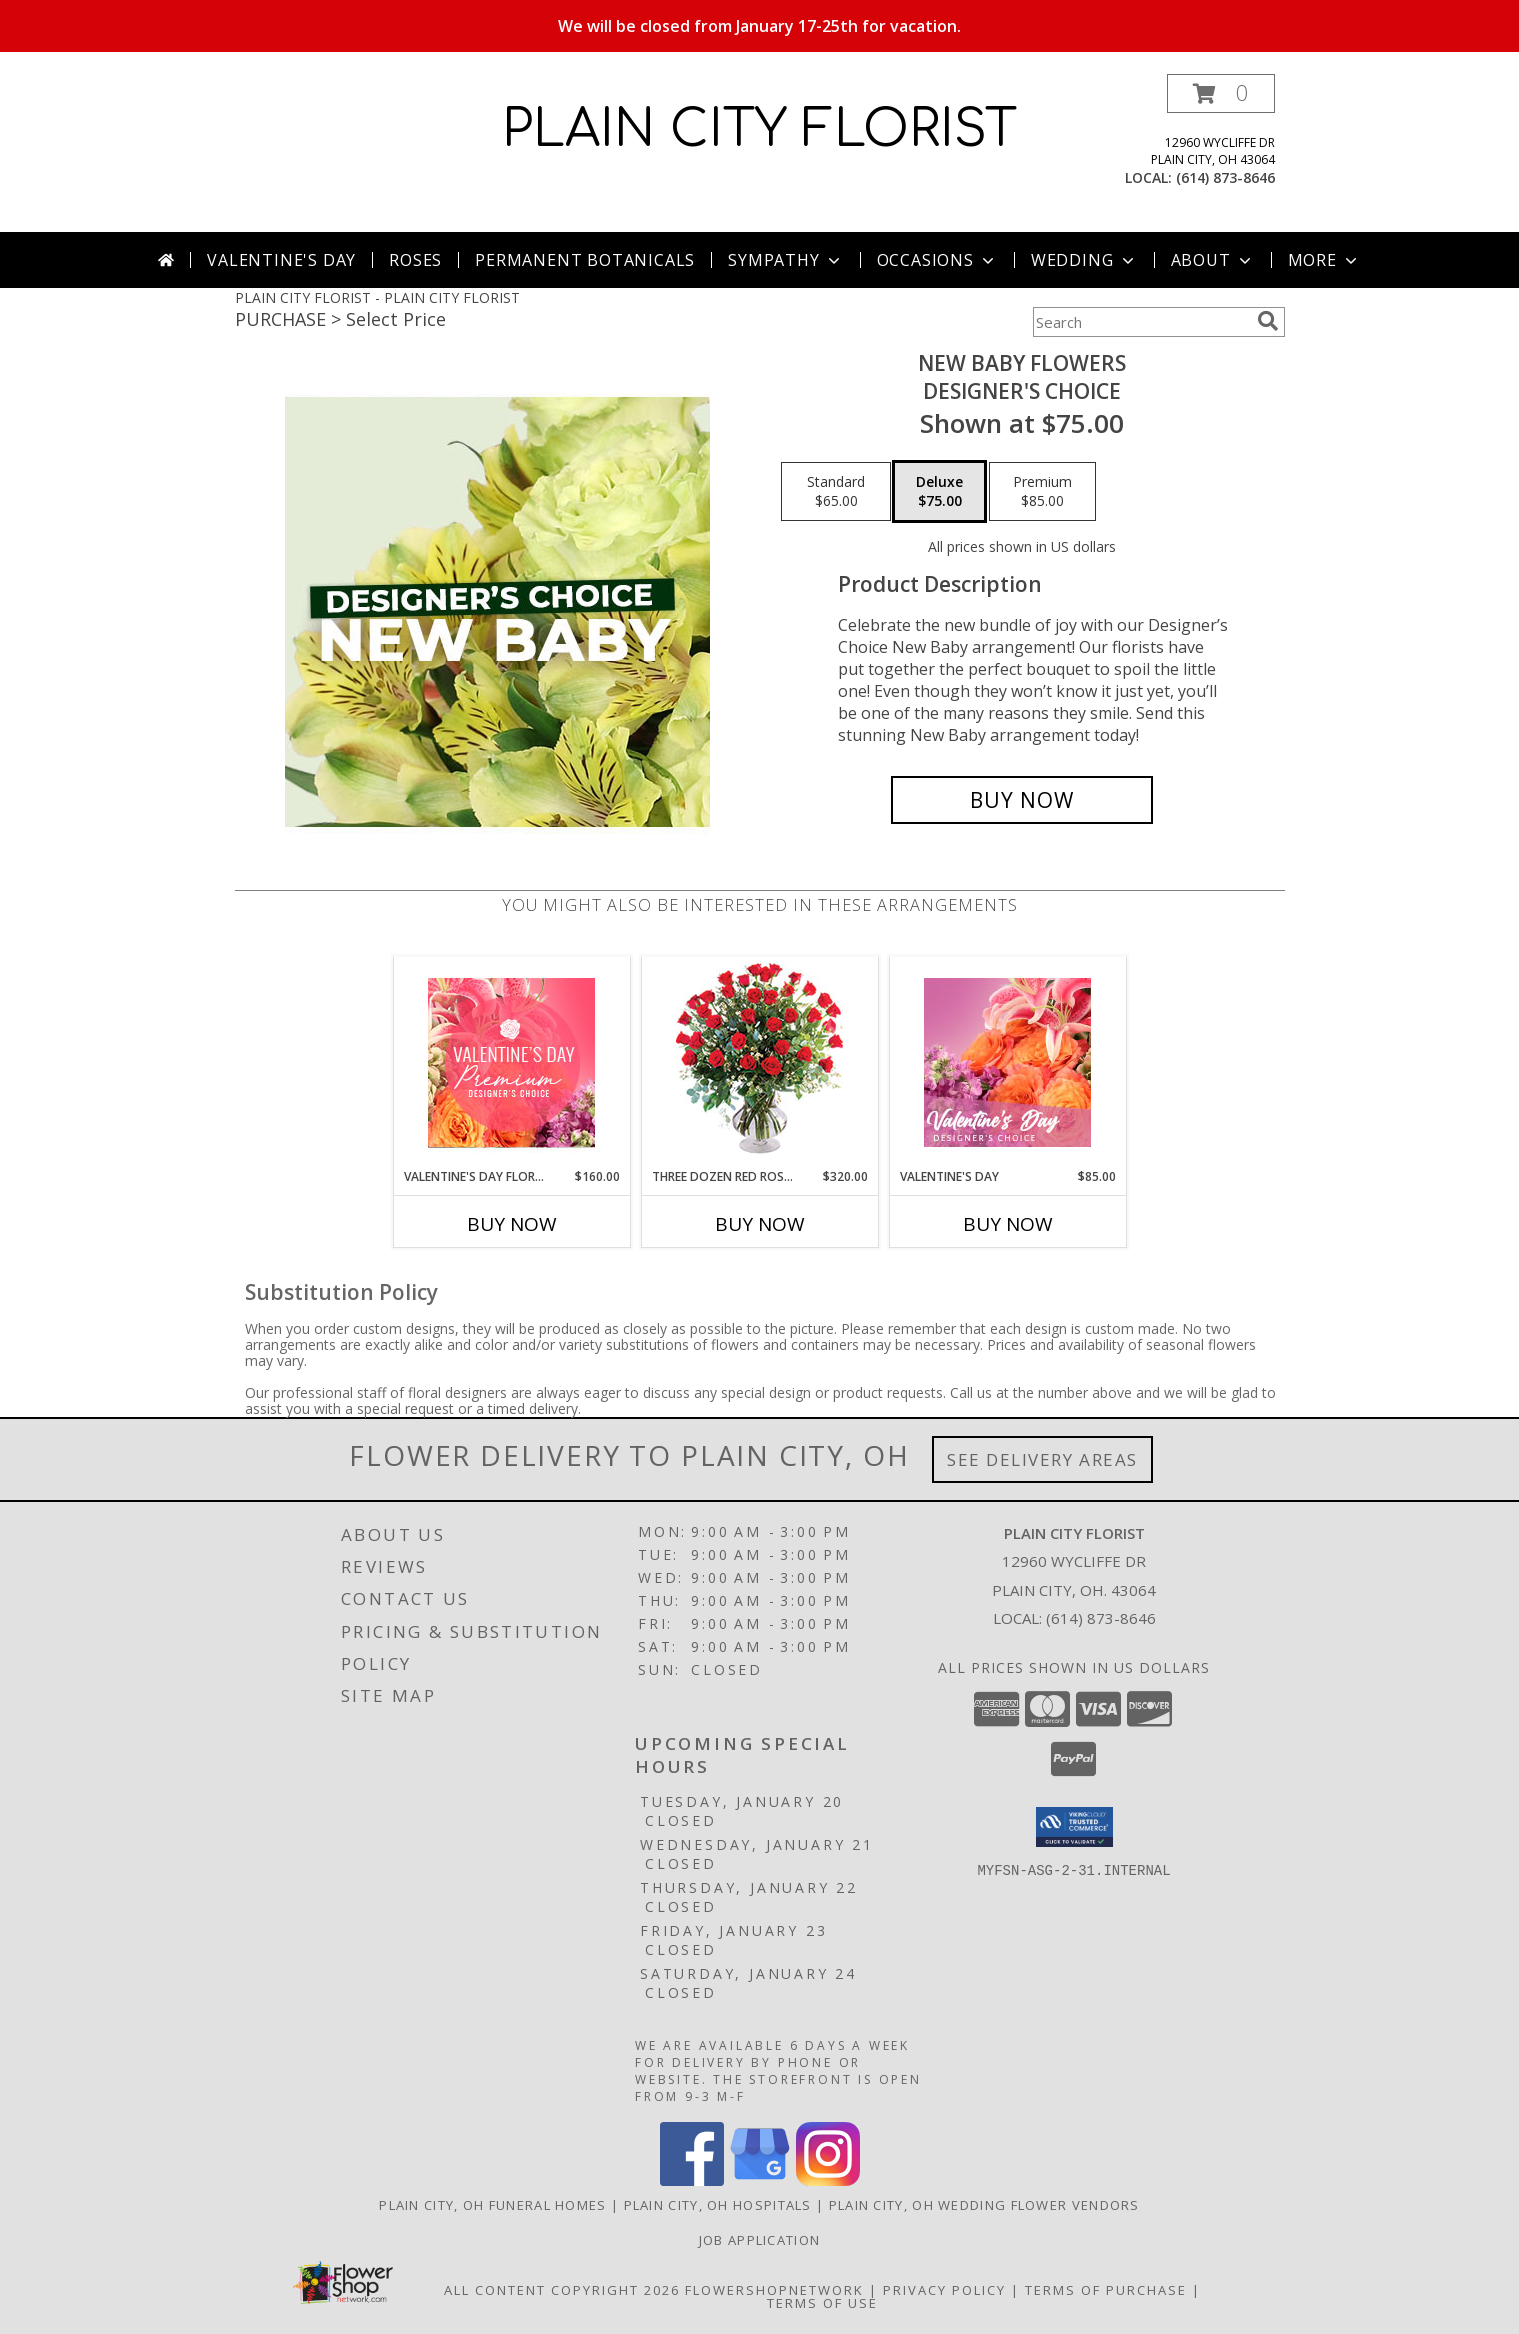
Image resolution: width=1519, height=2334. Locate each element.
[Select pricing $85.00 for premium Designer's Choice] (1042, 492)
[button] (1221, 93)
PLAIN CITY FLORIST (759, 130)
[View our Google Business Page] (760, 2180)
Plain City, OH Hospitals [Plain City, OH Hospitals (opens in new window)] (718, 2205)
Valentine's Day (281, 260)
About (1213, 260)
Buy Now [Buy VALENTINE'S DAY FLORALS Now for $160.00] (512, 1224)
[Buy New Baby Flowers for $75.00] (1022, 800)
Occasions (937, 260)
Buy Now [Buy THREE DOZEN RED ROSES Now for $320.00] (760, 1224)
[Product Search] (1141, 322)
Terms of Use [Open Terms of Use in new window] (822, 2303)
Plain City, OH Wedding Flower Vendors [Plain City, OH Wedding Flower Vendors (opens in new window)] (984, 2205)
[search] (1268, 321)
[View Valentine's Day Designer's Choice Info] (1007, 1062)
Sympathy (785, 260)
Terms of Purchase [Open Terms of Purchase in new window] (1106, 2290)
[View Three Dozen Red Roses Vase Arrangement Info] (759, 1062)
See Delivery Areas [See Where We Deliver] (1042, 1459)
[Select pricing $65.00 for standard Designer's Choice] (836, 492)
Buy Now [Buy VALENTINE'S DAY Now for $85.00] (1008, 1224)
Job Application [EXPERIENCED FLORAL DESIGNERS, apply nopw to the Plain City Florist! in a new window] (760, 2240)
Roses (415, 260)
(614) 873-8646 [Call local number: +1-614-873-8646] (1225, 177)
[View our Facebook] (692, 2180)
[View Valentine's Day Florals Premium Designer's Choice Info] (511, 1062)
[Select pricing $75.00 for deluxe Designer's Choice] (939, 492)
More (1324, 260)
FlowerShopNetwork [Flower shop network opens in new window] (774, 2290)
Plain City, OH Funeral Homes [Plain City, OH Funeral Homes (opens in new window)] (492, 2205)
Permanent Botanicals (585, 260)
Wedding (1084, 260)
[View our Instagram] (828, 2180)
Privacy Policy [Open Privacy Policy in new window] (944, 2290)
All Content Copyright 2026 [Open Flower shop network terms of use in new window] (562, 2290)
